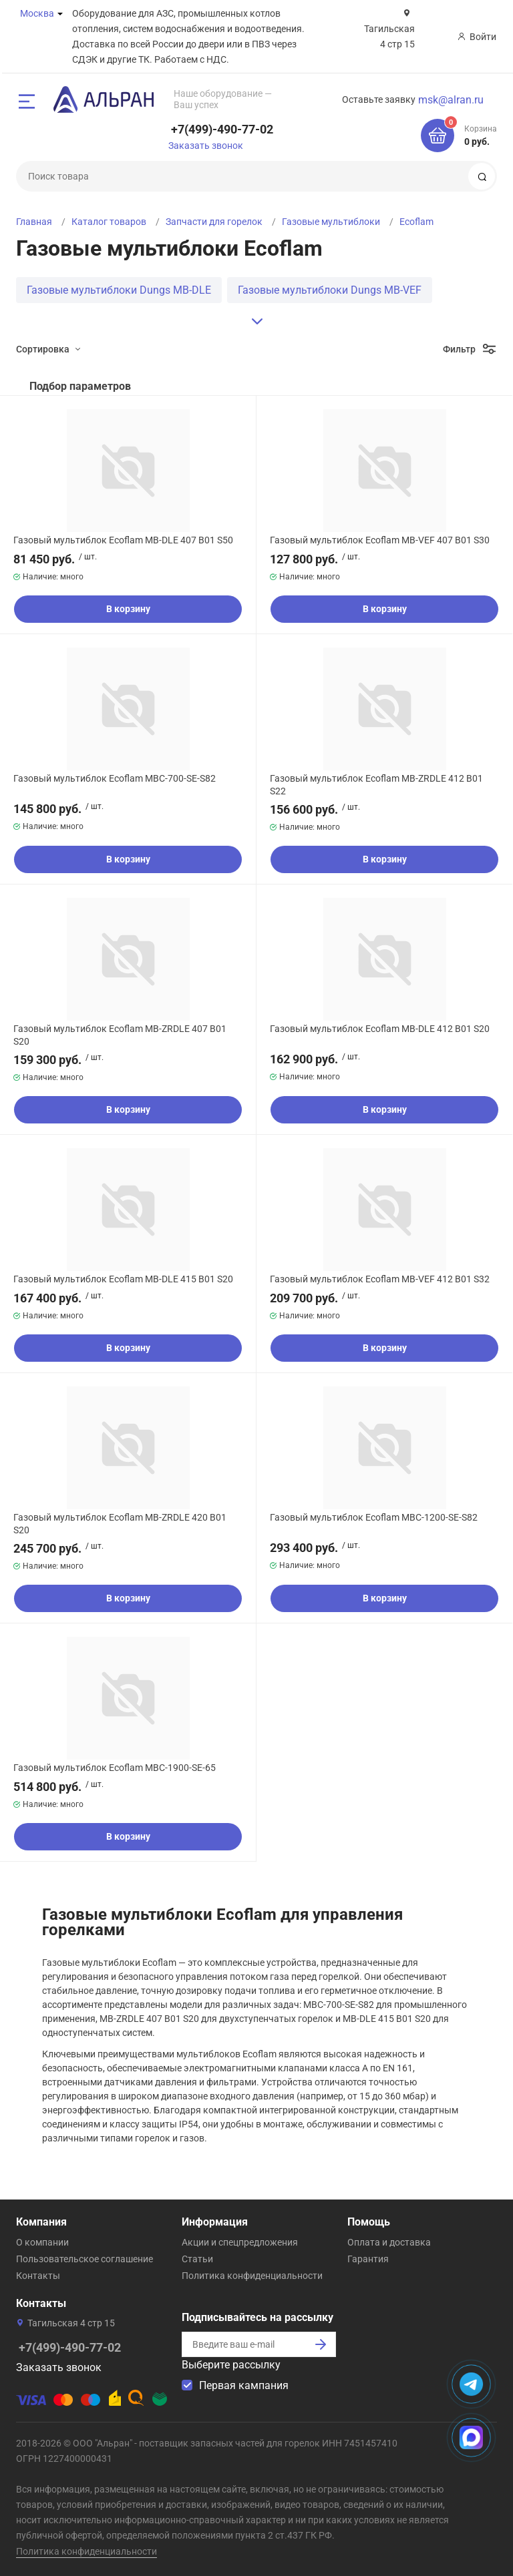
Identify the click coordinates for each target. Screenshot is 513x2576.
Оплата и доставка (389, 2242)
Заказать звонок (205, 145)
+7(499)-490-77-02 (222, 129)
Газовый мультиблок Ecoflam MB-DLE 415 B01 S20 (123, 1279)
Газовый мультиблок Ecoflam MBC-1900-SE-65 (114, 1767)
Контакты (38, 2275)
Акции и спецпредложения (240, 2242)
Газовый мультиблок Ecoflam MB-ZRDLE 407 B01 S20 (119, 1034)
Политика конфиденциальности (252, 2275)
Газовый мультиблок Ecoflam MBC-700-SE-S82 (114, 778)
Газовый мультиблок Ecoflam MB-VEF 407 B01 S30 (380, 540)
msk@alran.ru (451, 99)
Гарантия (368, 2259)
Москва (37, 13)
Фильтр (459, 349)
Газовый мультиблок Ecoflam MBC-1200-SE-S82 (374, 1517)
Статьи (197, 2259)
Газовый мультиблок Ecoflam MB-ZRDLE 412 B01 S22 (376, 784)
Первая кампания (244, 2385)
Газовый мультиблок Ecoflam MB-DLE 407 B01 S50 (123, 540)
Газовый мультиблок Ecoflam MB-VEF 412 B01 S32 (380, 1279)
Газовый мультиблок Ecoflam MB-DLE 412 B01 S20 (380, 1028)
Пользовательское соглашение (84, 2259)
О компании (42, 2242)
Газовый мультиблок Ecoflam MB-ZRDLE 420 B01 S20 (119, 1523)
